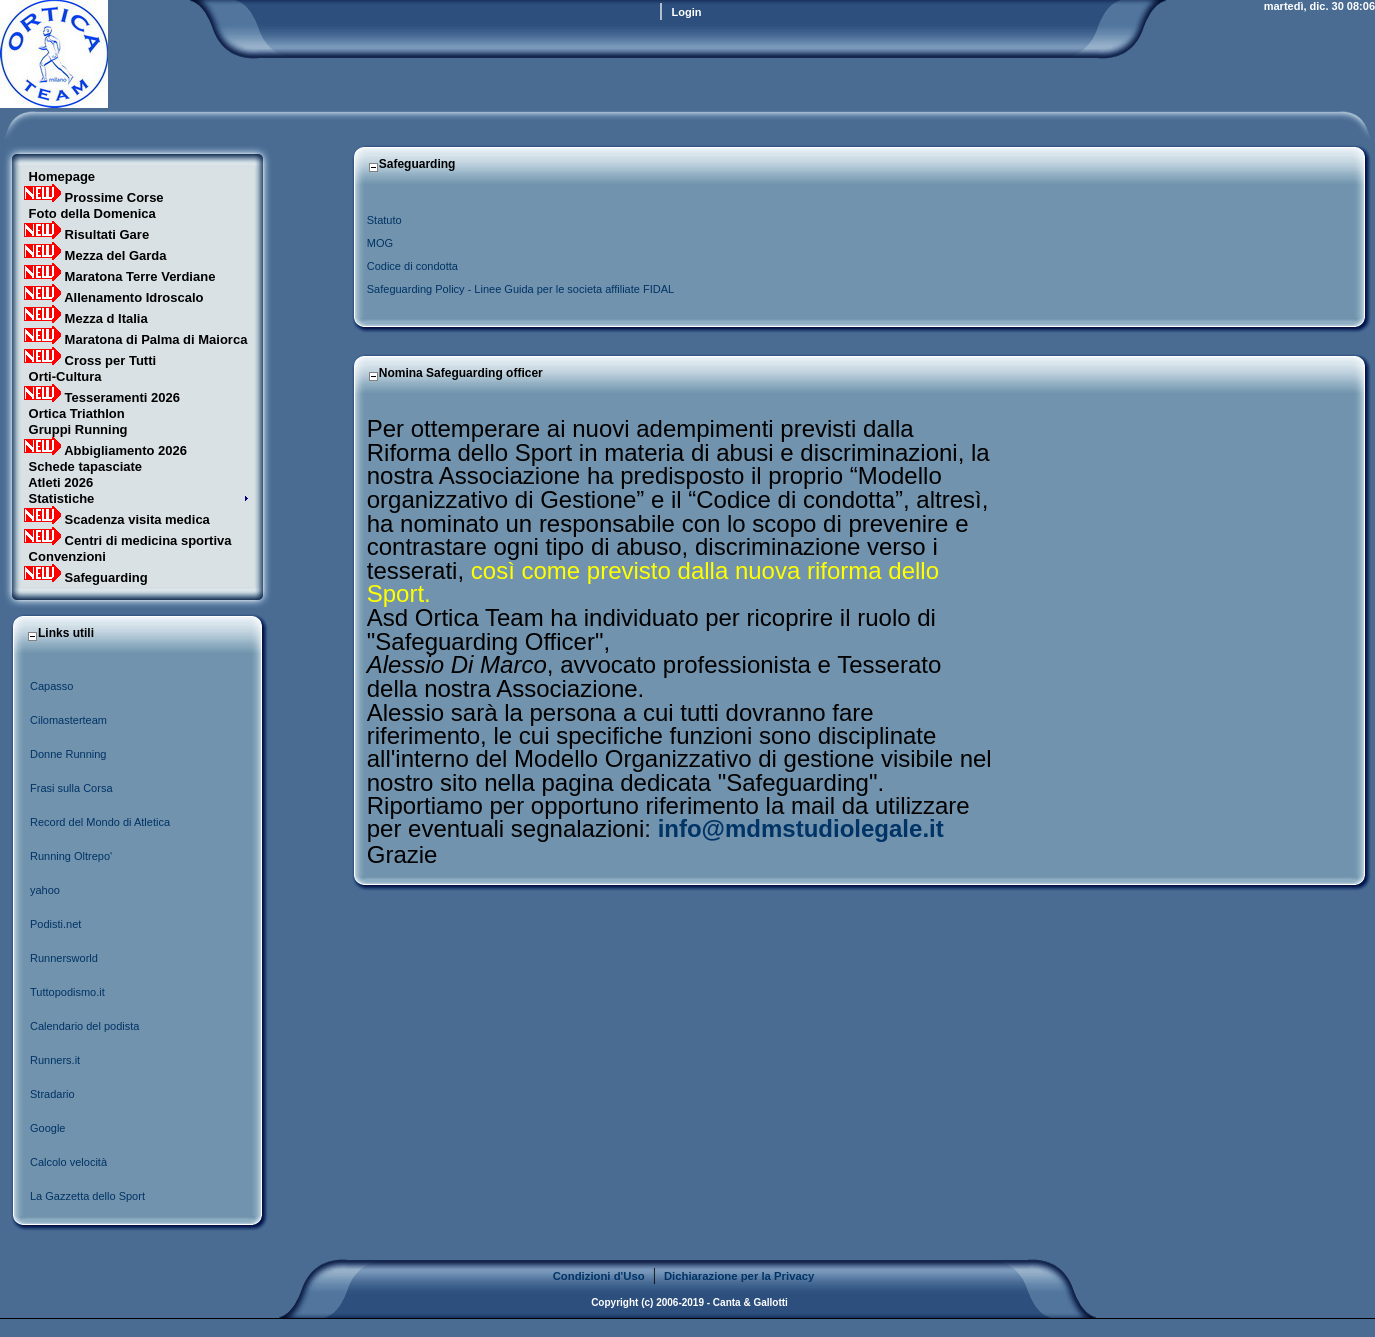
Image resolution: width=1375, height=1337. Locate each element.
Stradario (52, 1094)
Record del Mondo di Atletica (100, 822)
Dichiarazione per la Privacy (739, 1276)
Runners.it (55, 1060)
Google (47, 1128)
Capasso (53, 686)
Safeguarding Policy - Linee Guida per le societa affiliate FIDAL (520, 289)
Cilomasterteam (68, 720)
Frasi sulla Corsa (71, 788)
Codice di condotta (412, 266)
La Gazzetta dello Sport (87, 1196)
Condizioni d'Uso (599, 1276)
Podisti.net (55, 924)
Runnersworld (64, 958)
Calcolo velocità (68, 1162)
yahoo (45, 890)
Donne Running (68, 754)
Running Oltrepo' (71, 856)
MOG (380, 243)
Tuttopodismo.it (67, 992)
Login (687, 12)
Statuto (384, 220)
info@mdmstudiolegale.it (801, 828)
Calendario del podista (84, 1026)
